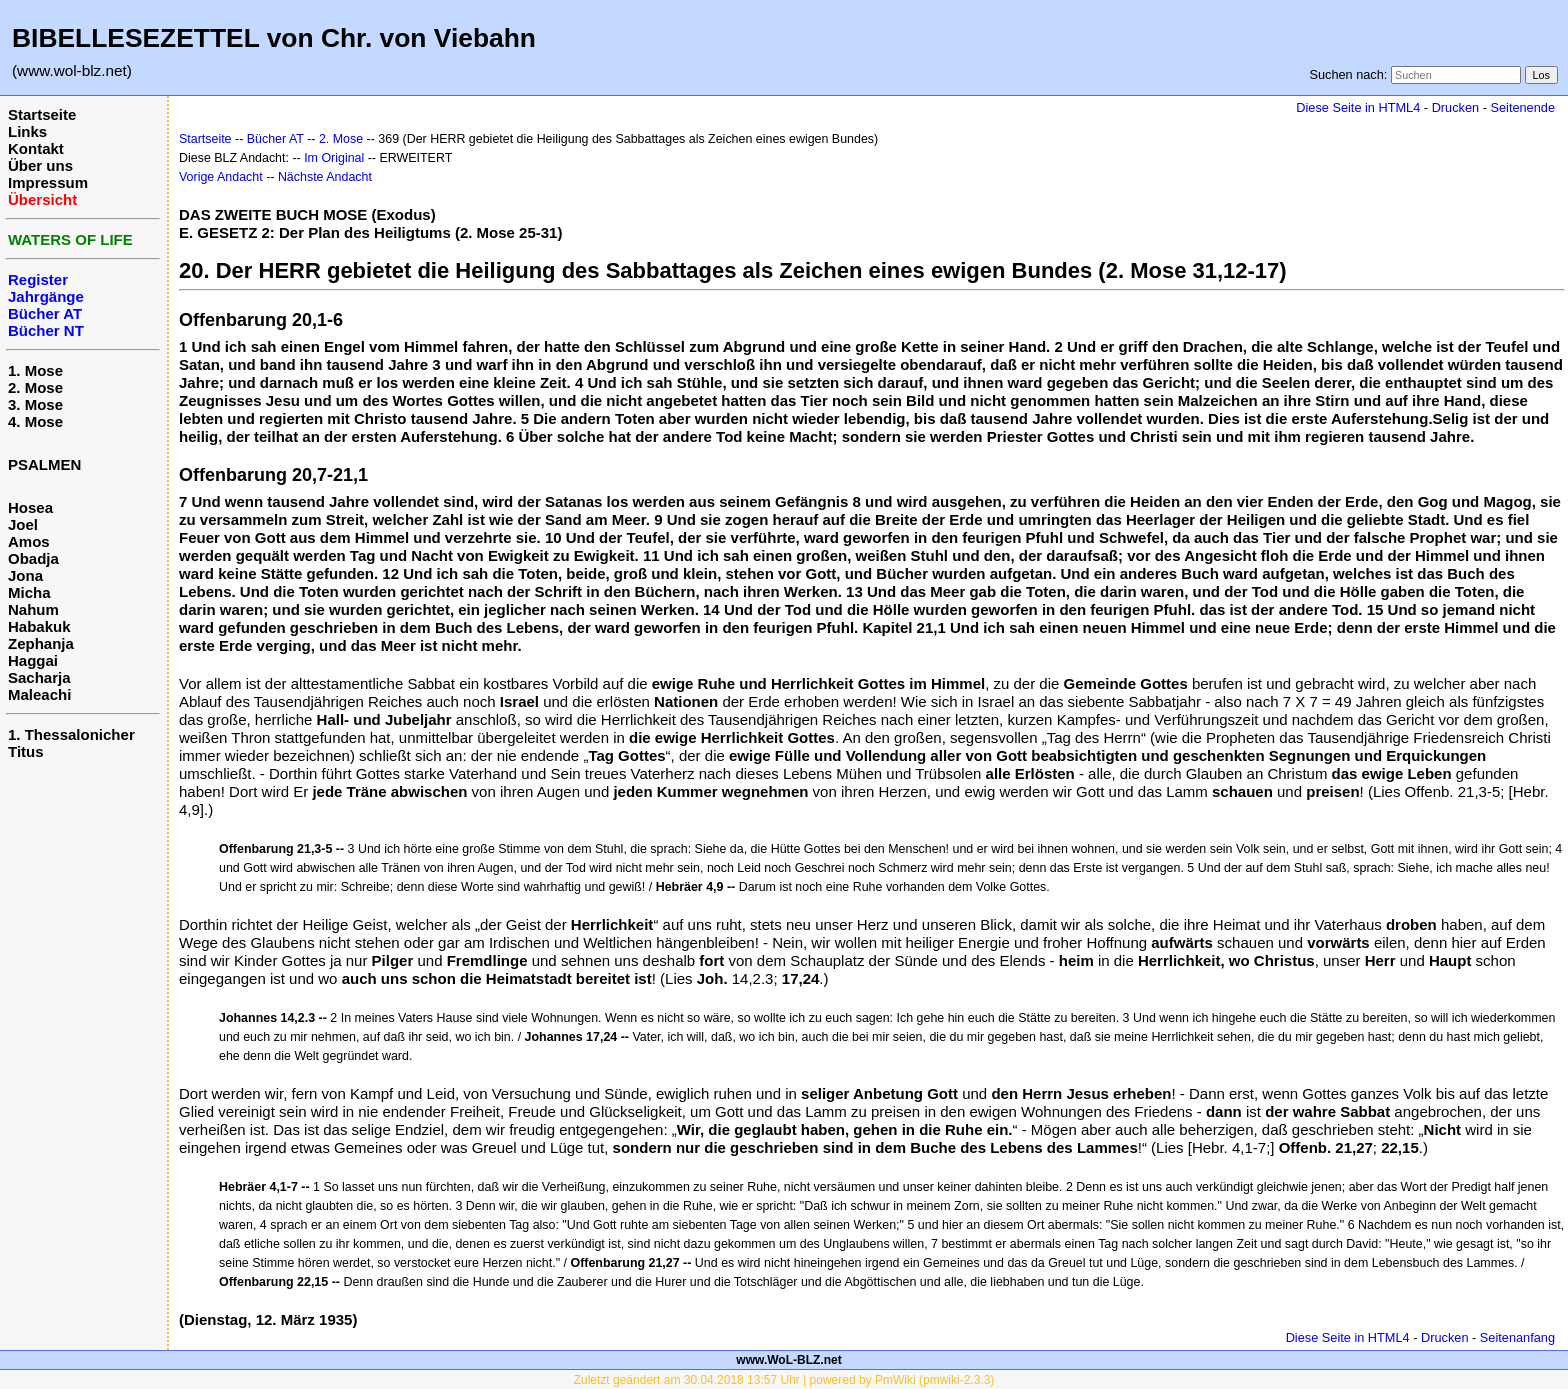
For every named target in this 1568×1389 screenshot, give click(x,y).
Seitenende (1522, 107)
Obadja (33, 558)
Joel (23, 524)
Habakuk (39, 626)
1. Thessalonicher (71, 734)
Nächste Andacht (325, 177)
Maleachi (39, 694)
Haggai (33, 660)
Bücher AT (275, 139)
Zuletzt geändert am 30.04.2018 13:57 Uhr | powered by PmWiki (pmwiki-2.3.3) (784, 1380)
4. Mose (35, 421)
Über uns (40, 165)
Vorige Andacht (221, 177)
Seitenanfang (1517, 1337)
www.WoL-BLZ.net (788, 1360)
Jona (25, 575)
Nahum (33, 609)
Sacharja (39, 677)
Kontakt (36, 148)
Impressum (48, 182)
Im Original (334, 158)
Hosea (30, 507)
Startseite (42, 114)
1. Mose (35, 370)
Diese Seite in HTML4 (1358, 107)
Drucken (1455, 107)
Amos (29, 541)
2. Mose (35, 387)
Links (27, 131)
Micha (29, 592)
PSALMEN (44, 464)
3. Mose (35, 404)
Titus (26, 751)
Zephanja (41, 643)
